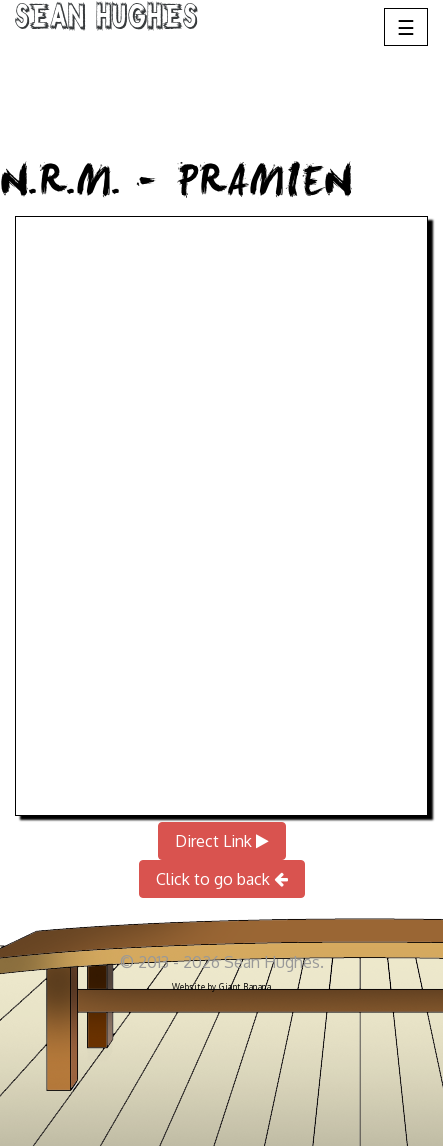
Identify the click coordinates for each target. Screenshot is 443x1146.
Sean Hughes (106, 20)
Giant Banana (245, 987)
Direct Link (222, 841)
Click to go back (222, 879)
